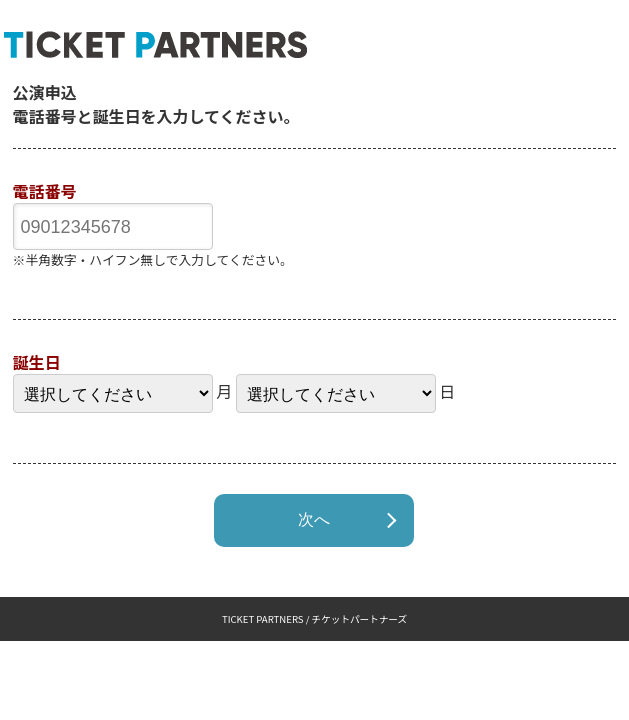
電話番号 (45, 191)
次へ (314, 519)
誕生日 (37, 362)
